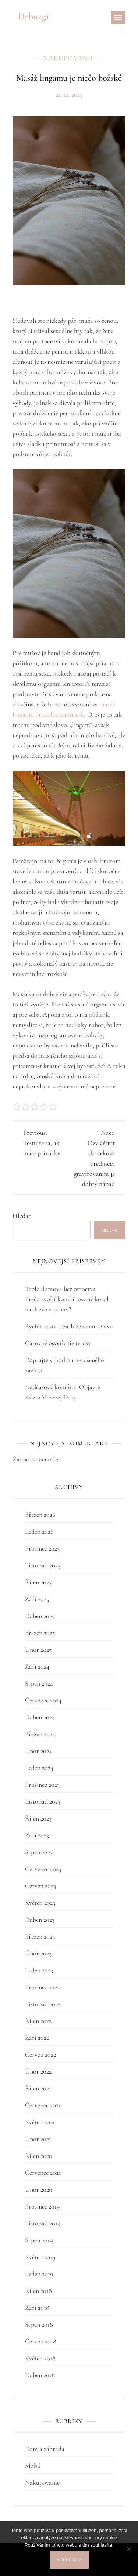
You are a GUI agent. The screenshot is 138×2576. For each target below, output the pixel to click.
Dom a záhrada (44, 2449)
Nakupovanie (69, 58)
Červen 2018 (40, 2341)
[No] (128, 2549)
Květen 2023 (40, 1903)
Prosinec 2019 (42, 2206)
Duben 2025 (39, 1616)
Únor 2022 (38, 2071)
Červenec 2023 (43, 1869)
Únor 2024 (38, 1751)
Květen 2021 (40, 2122)
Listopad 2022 (42, 2004)
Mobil (33, 2466)
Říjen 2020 (38, 2156)
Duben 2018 (40, 2375)
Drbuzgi (33, 16)
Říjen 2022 (38, 2021)
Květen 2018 (40, 2358)
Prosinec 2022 (42, 1987)
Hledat (22, 1216)
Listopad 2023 (42, 1801)
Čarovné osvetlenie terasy (58, 1343)
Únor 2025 (38, 1650)
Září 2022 (37, 2038)
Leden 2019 (39, 2274)
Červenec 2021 (43, 2105)
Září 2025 (37, 1599)
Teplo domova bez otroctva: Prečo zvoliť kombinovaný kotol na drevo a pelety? (67, 1299)
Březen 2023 (40, 1936)
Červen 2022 (40, 2054)
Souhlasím (69, 2559)
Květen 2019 (40, 2257)
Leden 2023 (39, 1970)
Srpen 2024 (39, 1683)
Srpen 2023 (39, 1852)
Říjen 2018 (38, 2291)
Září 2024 (37, 1666)
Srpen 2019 (39, 2240)
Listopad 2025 (42, 1565)
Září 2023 (37, 1835)
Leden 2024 (39, 1768)
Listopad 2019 (42, 2223)
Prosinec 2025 (42, 1548)
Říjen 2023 (38, 1818)
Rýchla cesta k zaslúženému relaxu (69, 1326)
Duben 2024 (40, 1717)
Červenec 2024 (43, 1700)
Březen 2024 (40, 1734)
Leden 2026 (39, 1531)
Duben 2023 (39, 1919)
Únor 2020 (38, 2189)
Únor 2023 (38, 1953)
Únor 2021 (38, 2139)
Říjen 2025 (38, 1582)
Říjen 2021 (38, 2088)
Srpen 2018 (39, 2324)
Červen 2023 (40, 1886)
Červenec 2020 (43, 2173)
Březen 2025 (40, 1633)
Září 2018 (37, 2308)
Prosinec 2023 (42, 1785)
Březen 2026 (40, 1515)
